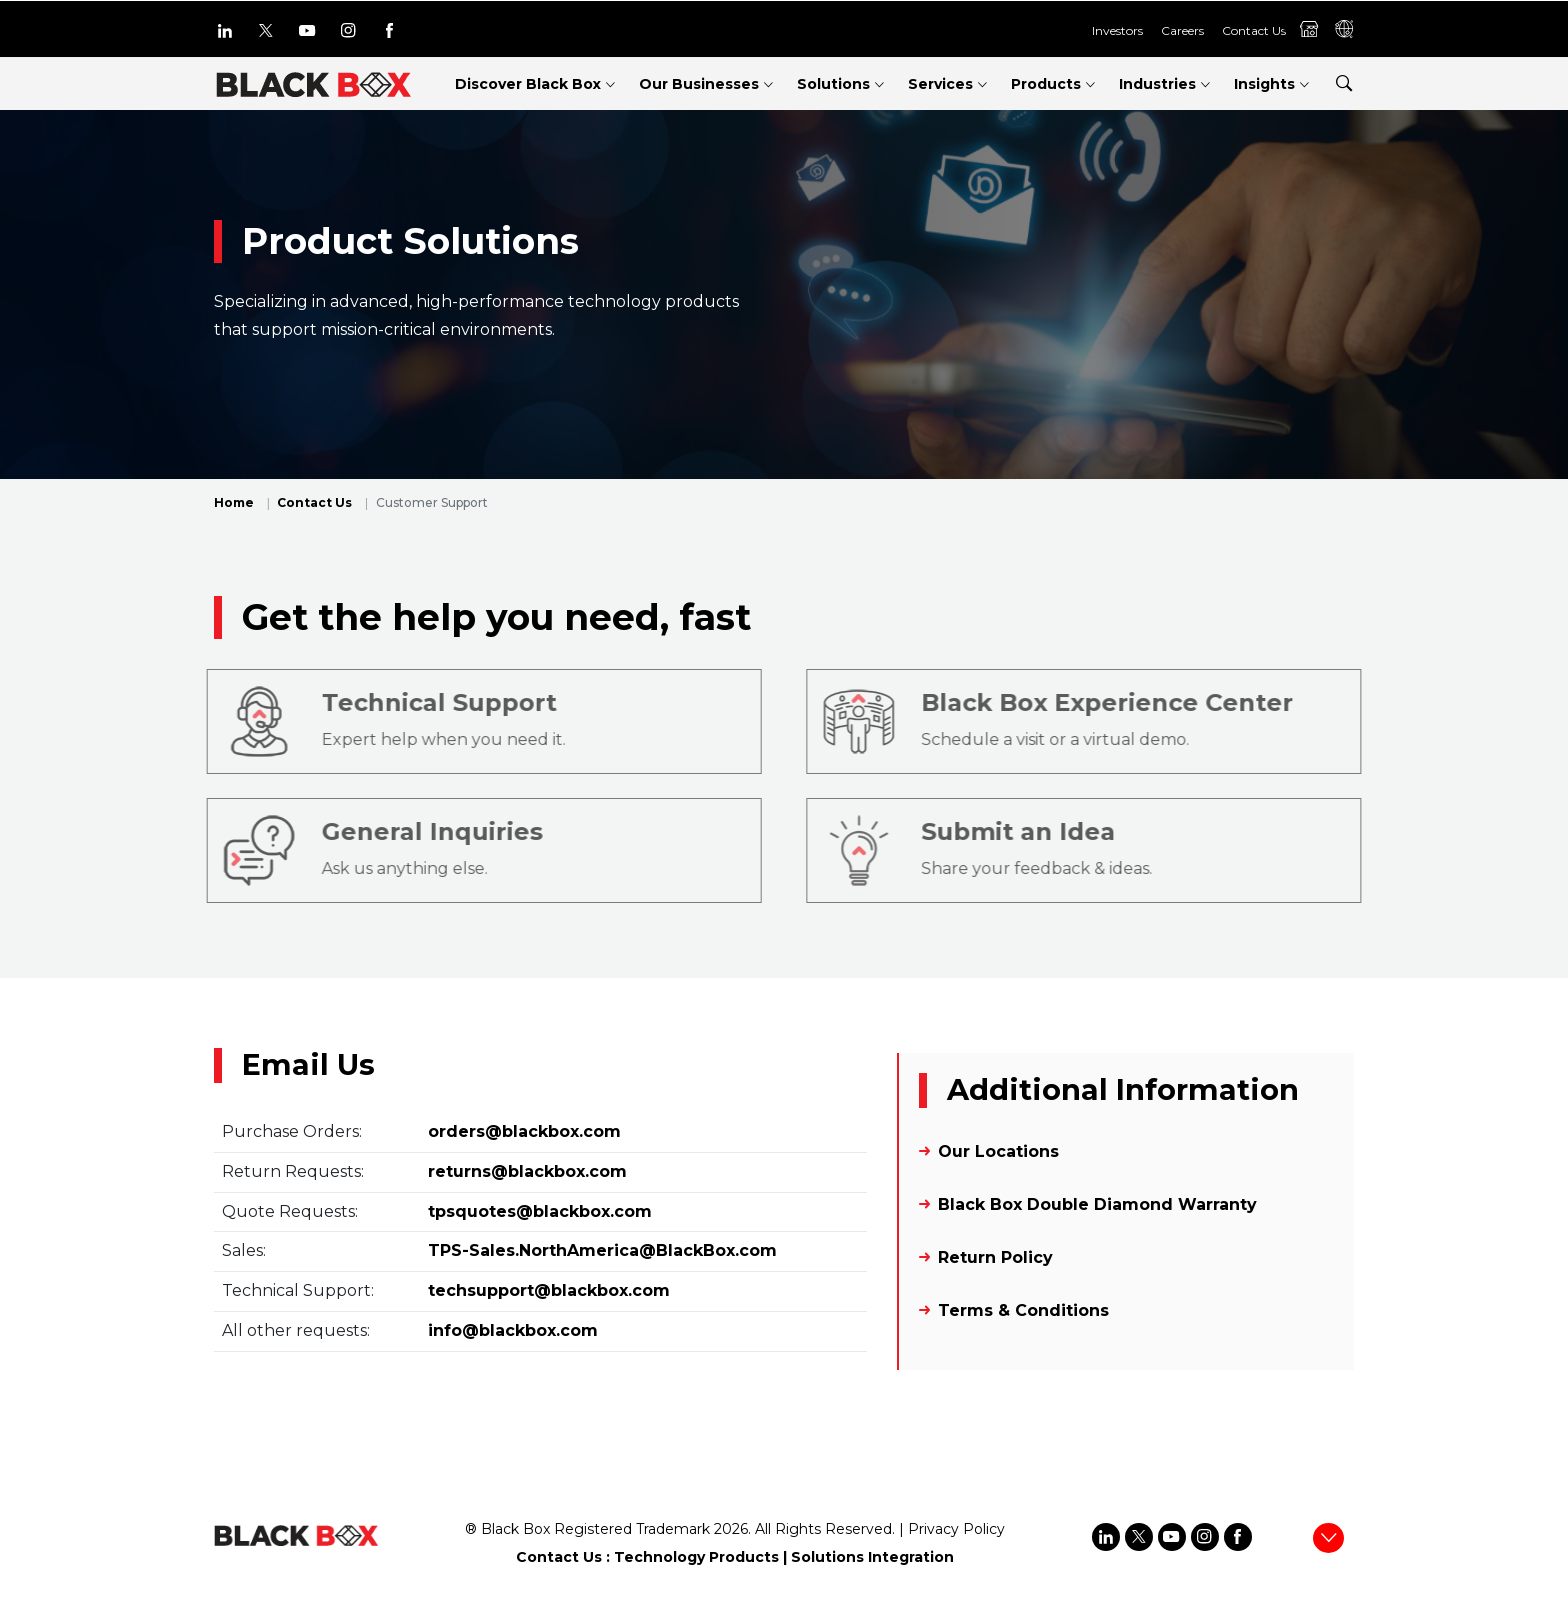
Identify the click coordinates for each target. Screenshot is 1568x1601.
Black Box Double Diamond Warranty (1097, 1204)
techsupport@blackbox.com (549, 1290)
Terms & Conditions (1023, 1310)
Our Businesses (699, 84)
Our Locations (998, 1151)
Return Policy (995, 1257)
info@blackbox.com (513, 1330)
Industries (1157, 84)
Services (940, 84)
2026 (731, 1529)
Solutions (833, 84)
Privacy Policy (956, 1529)
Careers (1182, 30)
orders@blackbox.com (524, 1131)
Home (234, 502)
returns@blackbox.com (527, 1171)
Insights (1264, 84)
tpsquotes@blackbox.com (540, 1211)
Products (1046, 84)
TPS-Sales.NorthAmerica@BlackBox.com (602, 1250)
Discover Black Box (528, 84)
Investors (1117, 30)
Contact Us (1254, 30)
